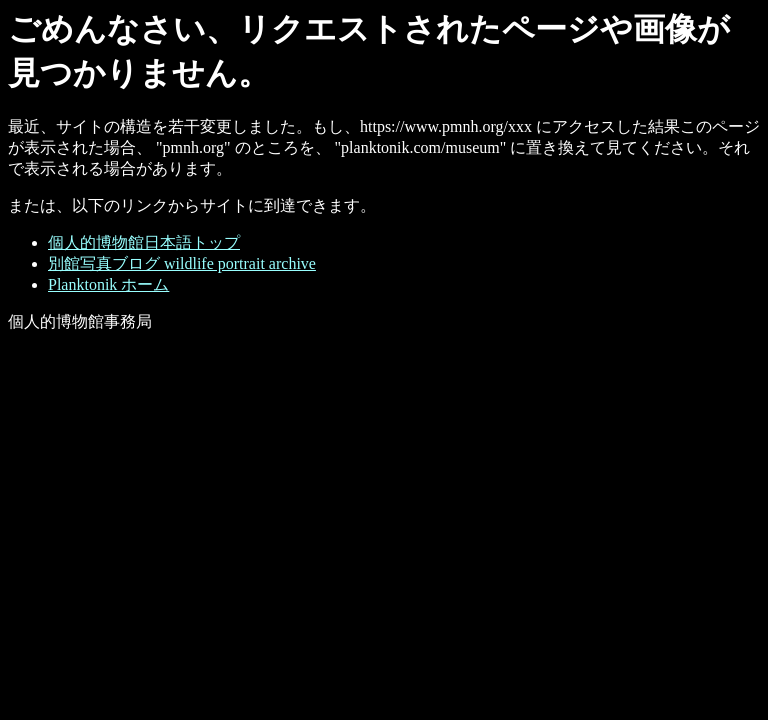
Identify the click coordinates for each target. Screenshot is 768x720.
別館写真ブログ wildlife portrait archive (182, 263)
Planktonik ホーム (108, 284)
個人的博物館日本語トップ (144, 242)
